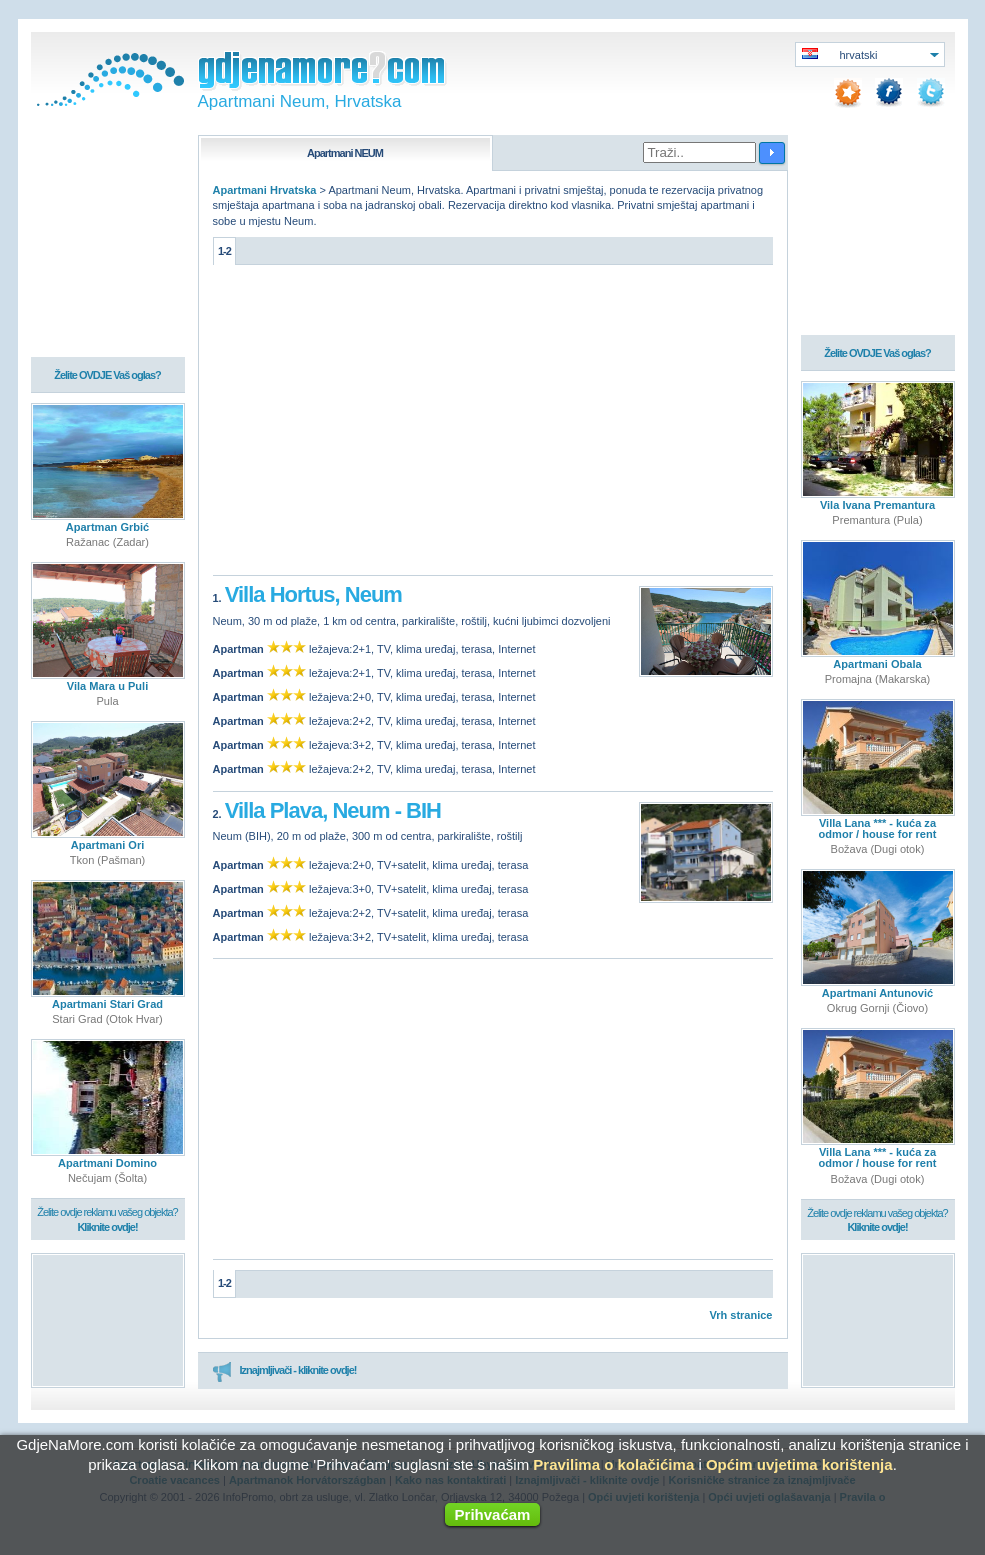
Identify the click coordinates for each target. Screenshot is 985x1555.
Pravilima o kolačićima (613, 1464)
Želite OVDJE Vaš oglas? (107, 376)
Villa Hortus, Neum (313, 594)
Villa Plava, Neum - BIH (333, 810)
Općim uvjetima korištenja (799, 1464)
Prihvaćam (493, 1514)
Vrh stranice (741, 1315)
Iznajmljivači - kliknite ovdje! (284, 1371)
